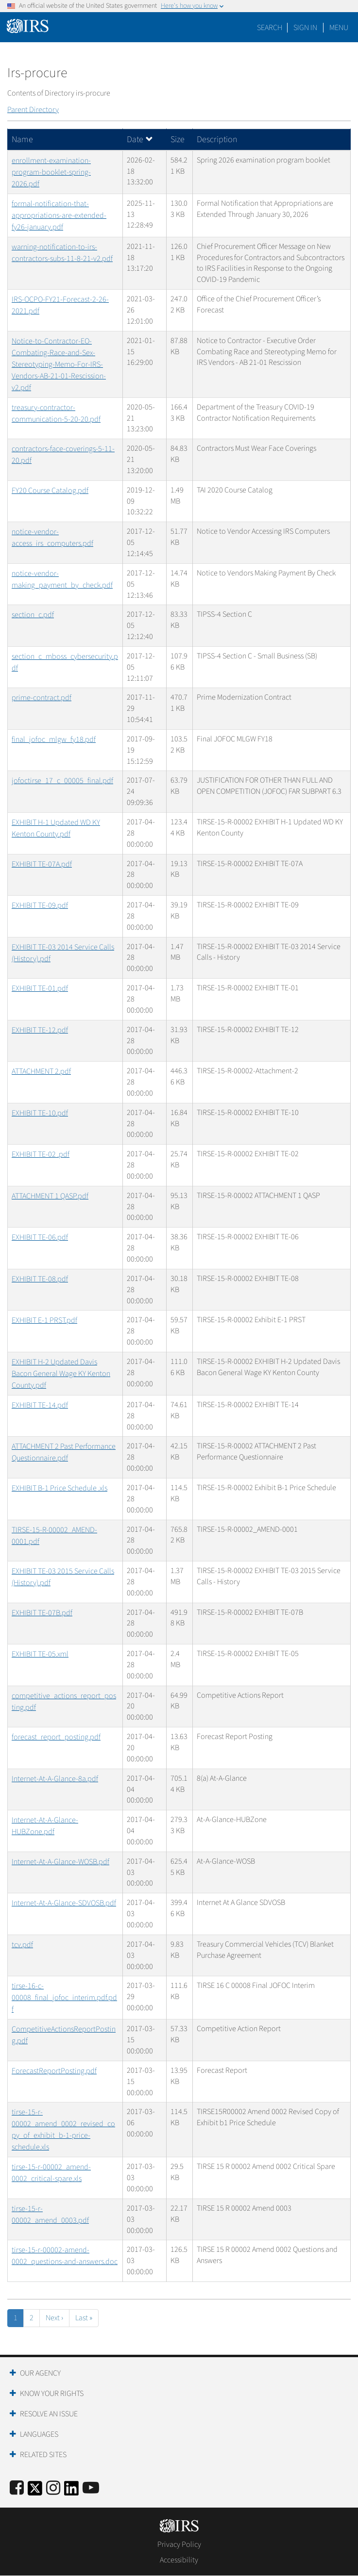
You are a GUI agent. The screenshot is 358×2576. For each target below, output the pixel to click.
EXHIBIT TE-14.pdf (40, 1405)
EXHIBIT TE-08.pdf (40, 1279)
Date (140, 139)
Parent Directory (33, 109)
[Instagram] (53, 2488)
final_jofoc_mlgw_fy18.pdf (54, 739)
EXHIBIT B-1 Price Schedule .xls (59, 1488)
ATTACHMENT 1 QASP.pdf (50, 1196)
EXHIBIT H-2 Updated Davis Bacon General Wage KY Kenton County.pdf (61, 1374)
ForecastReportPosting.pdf (54, 2071)
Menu (338, 28)
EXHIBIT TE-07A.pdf (42, 864)
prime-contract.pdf (41, 697)
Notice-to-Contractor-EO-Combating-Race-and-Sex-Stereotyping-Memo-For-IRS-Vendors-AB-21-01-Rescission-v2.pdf (59, 364)
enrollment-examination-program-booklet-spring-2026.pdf (51, 172)
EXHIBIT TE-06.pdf (40, 1237)
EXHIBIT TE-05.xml (40, 1654)
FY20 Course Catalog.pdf (50, 490)
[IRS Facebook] (17, 2488)
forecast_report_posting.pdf (56, 1737)
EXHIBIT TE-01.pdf (40, 988)
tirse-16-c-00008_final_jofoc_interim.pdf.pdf (64, 1998)
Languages (39, 2434)
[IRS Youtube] (91, 2488)
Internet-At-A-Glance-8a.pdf (55, 1778)
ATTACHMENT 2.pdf (41, 1071)
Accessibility (179, 2560)
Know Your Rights (52, 2393)
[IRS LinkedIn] (71, 2491)
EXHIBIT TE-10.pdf (40, 1113)
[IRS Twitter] (35, 2491)
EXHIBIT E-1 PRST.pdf (44, 1320)
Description (217, 139)
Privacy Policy (179, 2544)
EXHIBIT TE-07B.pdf (42, 1613)
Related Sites (43, 2454)
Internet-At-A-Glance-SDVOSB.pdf (64, 1903)
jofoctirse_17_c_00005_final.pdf (62, 780)
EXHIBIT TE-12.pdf (40, 1030)
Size (177, 139)
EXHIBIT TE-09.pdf (40, 905)
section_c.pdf (33, 614)
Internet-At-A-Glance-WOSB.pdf (60, 1861)
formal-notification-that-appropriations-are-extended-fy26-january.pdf (59, 215)
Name (22, 139)
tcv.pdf (22, 1944)
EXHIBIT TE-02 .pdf (40, 1154)
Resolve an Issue (49, 2414)
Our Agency (40, 2373)
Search (269, 28)
